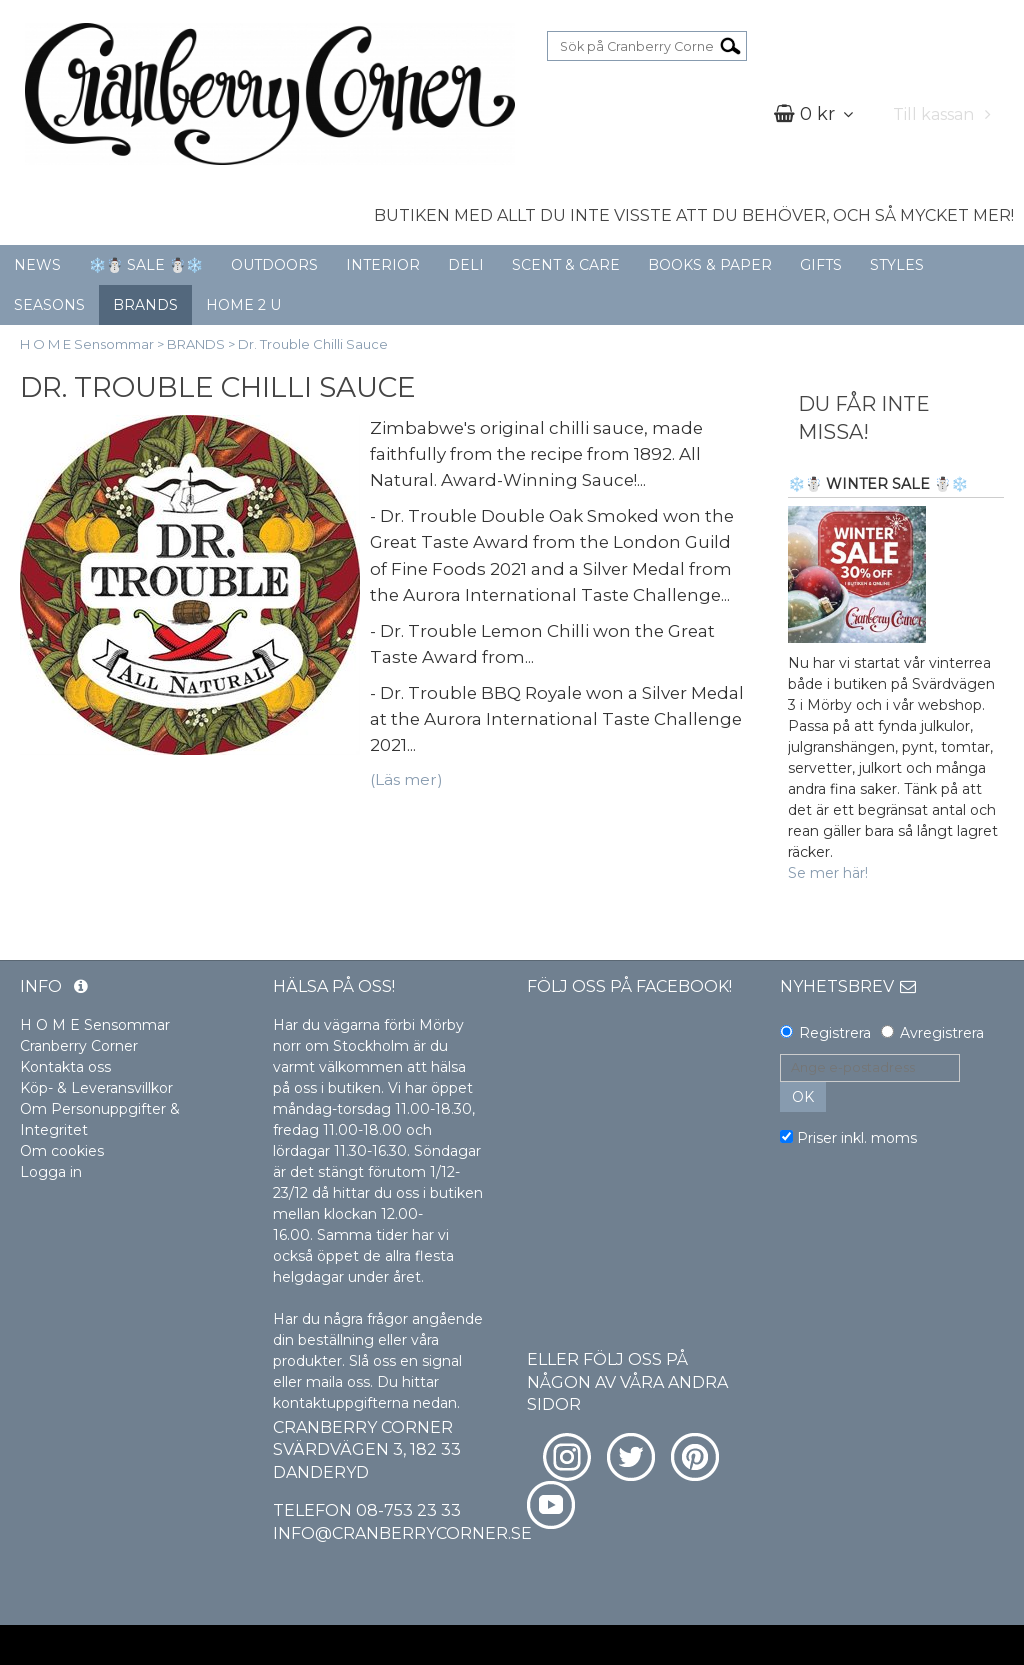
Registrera (835, 1033)
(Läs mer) (406, 779)
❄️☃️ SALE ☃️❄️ (146, 265)
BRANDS (145, 305)
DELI (466, 265)
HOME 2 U (243, 305)
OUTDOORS (274, 265)
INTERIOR (383, 265)
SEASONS (49, 305)
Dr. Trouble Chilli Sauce (313, 344)
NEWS (37, 265)
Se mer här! (828, 873)
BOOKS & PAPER (710, 265)
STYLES (897, 265)
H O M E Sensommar (87, 344)
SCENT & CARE (566, 265)
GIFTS (821, 265)
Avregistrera (942, 1033)
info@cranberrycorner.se (402, 1533)
